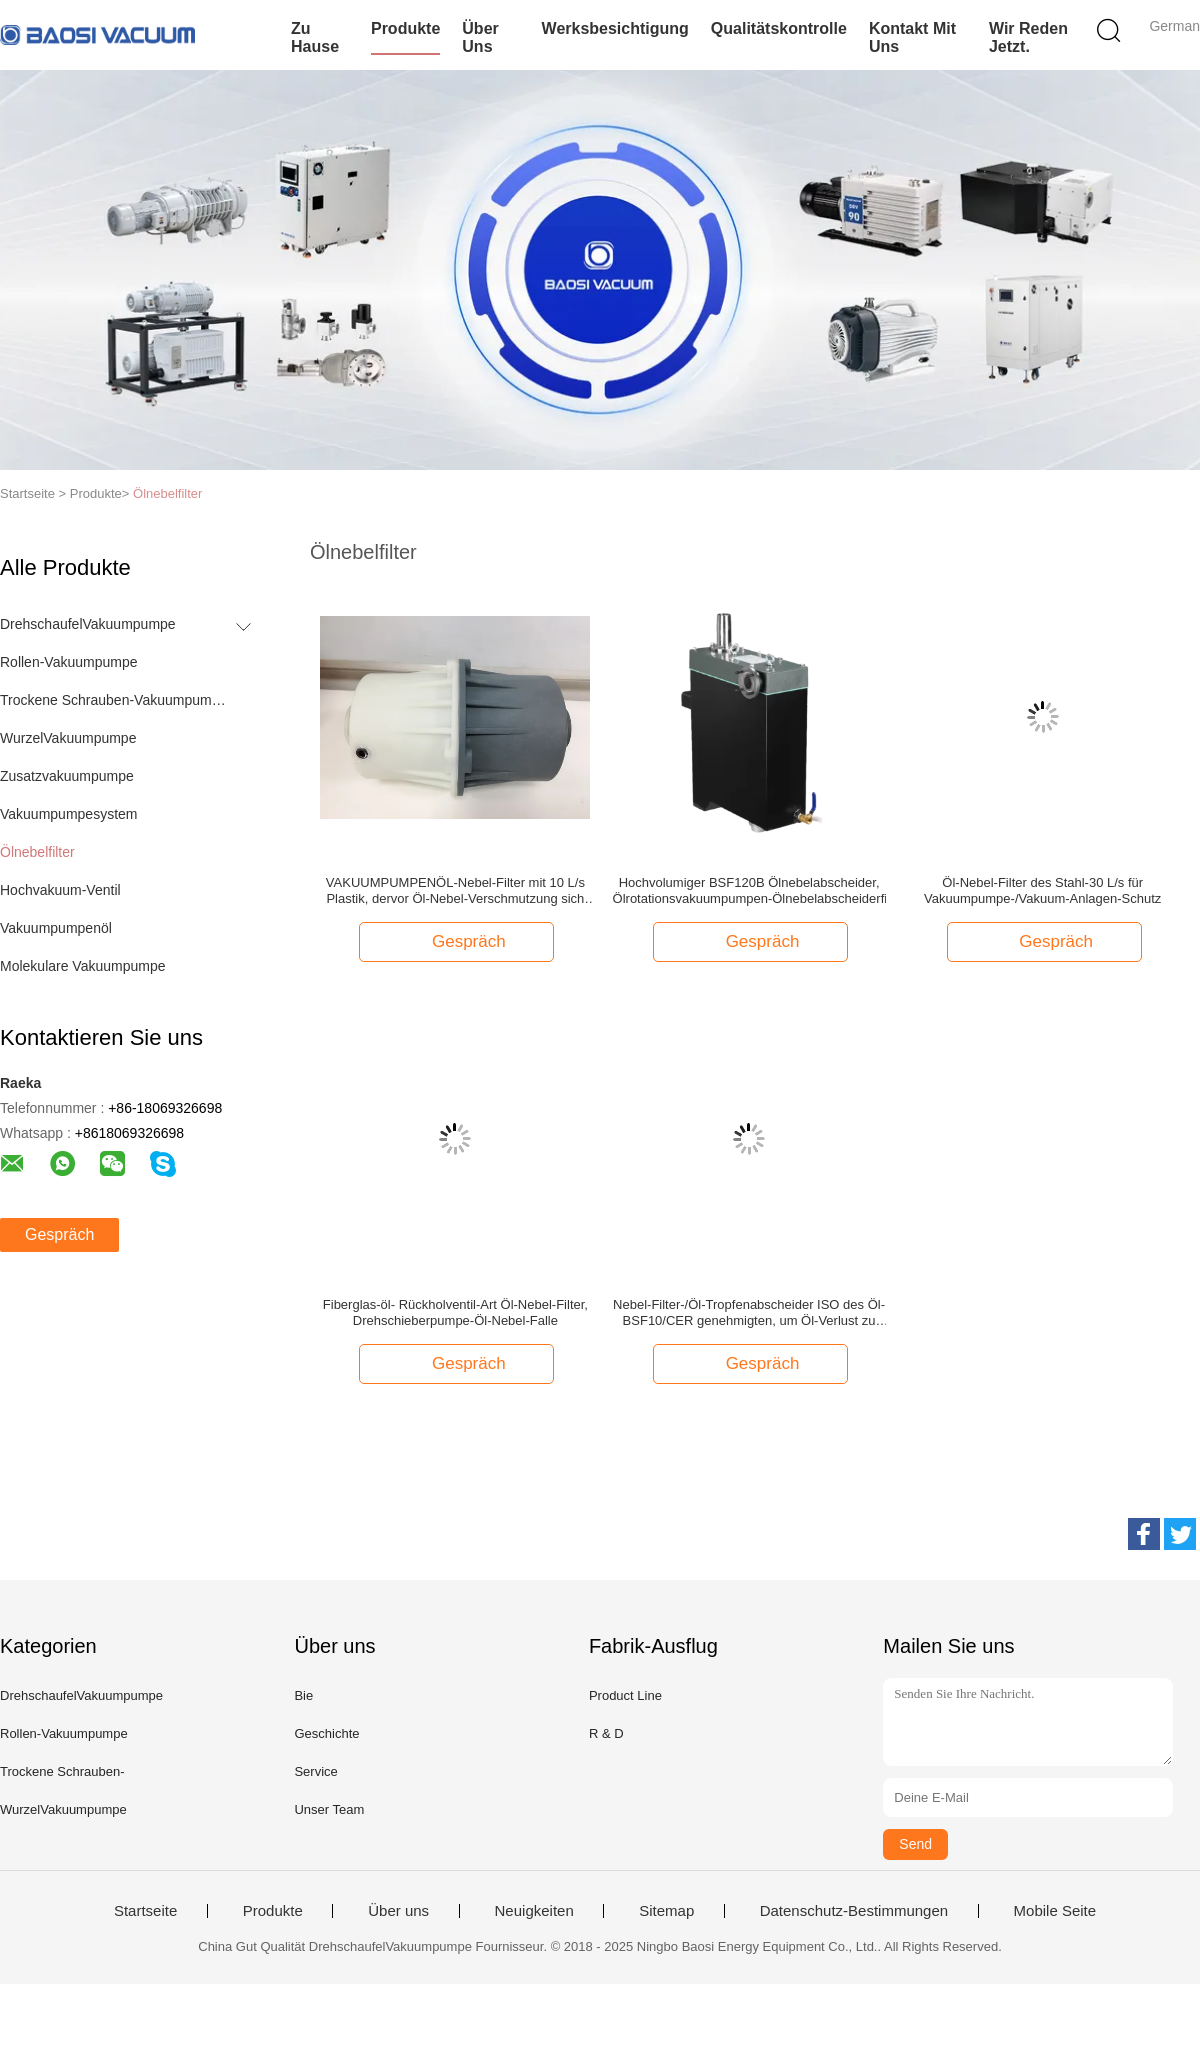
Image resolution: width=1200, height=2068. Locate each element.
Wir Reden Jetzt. (1028, 37)
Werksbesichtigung (615, 28)
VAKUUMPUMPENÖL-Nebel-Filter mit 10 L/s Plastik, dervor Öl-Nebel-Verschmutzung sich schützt (455, 891)
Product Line (625, 1695)
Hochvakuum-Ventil (60, 890)
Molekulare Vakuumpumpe (83, 966)
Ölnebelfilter (167, 493)
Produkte (405, 28)
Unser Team (329, 1809)
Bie (303, 1695)
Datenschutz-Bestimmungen (854, 1911)
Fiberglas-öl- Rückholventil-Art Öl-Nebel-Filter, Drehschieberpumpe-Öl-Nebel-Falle (455, 1312)
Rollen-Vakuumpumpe (68, 662)
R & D (606, 1733)
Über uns (480, 37)
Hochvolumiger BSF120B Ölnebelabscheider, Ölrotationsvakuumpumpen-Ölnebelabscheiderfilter (749, 890)
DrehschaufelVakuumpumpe (88, 624)
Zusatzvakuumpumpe (67, 776)
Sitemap (666, 1911)
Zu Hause (315, 37)
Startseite (145, 1911)
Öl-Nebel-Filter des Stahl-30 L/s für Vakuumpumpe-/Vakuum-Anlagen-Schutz (1042, 890)
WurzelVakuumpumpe (68, 738)
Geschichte (326, 1733)
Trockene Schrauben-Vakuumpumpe (113, 700)
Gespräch (59, 1234)
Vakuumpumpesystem (68, 814)
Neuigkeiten (534, 1911)
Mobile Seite (1055, 1911)
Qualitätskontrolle (779, 28)
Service (315, 1771)
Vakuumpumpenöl (56, 928)
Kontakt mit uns (912, 37)
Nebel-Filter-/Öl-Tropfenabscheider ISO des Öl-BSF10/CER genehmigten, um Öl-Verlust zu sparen (749, 1313)
